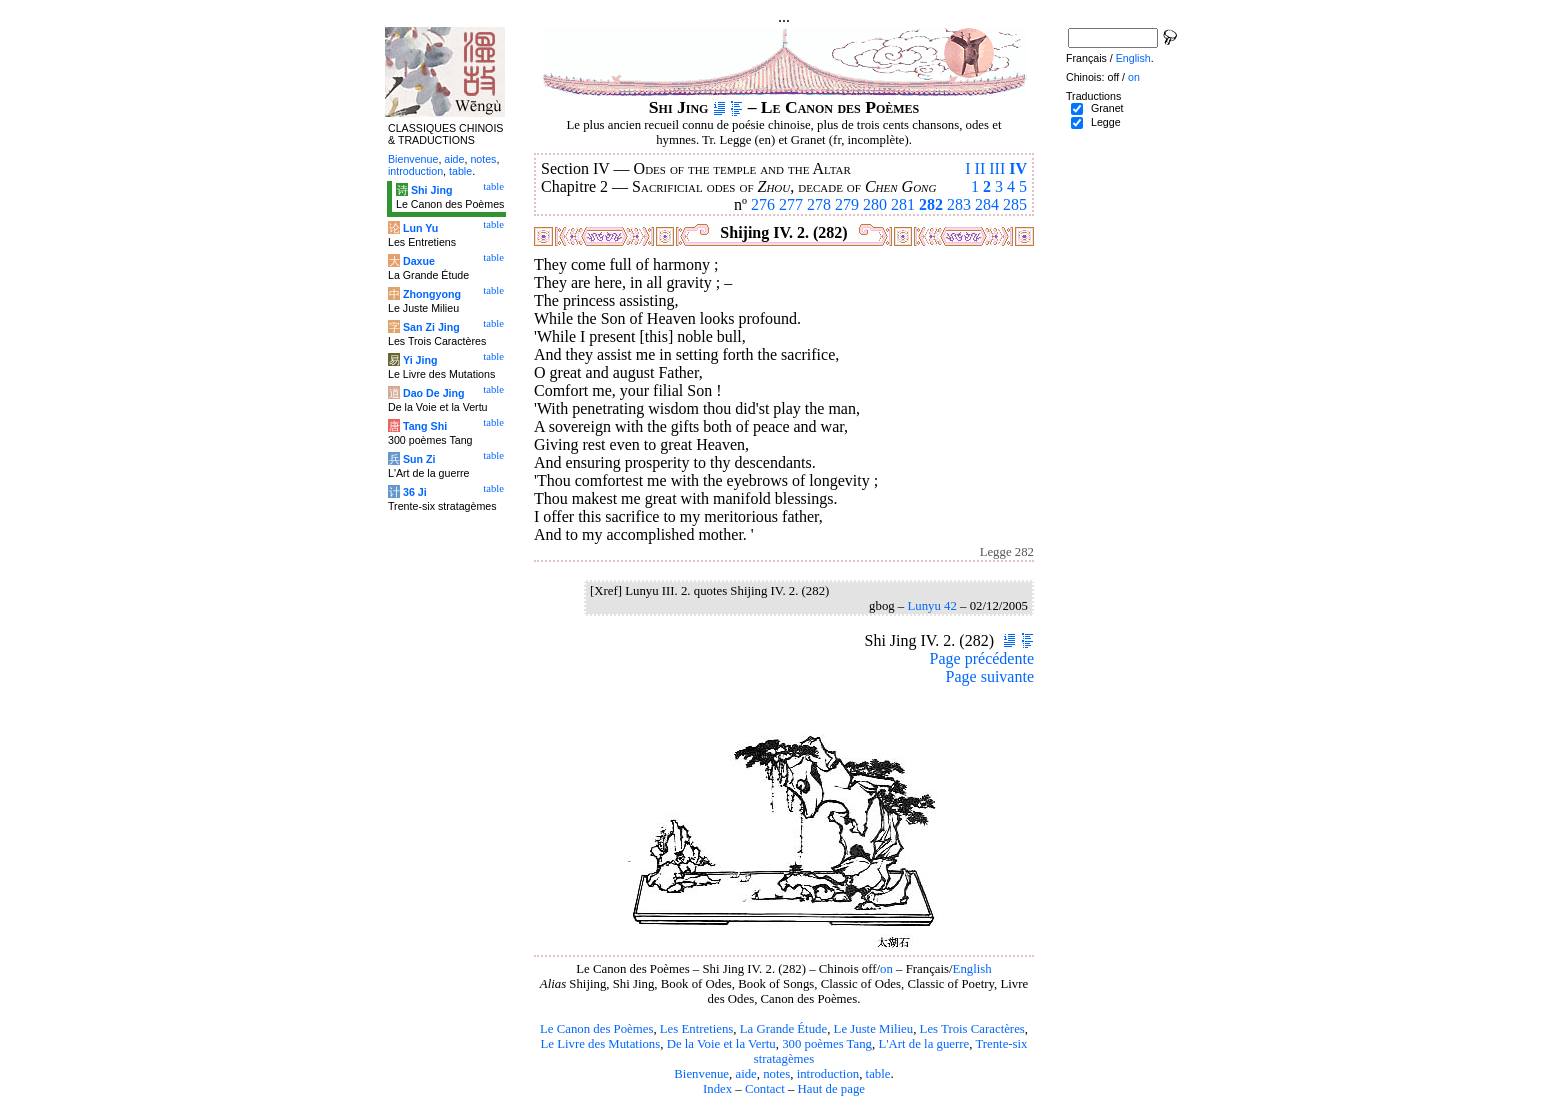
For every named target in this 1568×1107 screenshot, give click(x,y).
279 (847, 204)
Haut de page (832, 1089)
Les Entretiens (697, 1029)
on (886, 969)
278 (819, 204)
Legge (1106, 122)
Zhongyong (432, 294)
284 (987, 204)
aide (745, 1074)
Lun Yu (420, 228)
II (980, 168)
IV (1018, 168)
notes (776, 1074)
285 (1015, 204)
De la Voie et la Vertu (721, 1044)
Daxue (419, 261)
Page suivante (990, 676)
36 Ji (415, 492)
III (997, 168)
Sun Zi (419, 459)
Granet (1107, 108)
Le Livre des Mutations (600, 1044)
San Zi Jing (431, 327)
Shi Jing (431, 190)
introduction (828, 1074)
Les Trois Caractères (972, 1029)
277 (791, 204)
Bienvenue (701, 1074)
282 (931, 204)
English (972, 969)
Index (717, 1089)
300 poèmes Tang (827, 1044)
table (878, 1074)
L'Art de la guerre (923, 1044)
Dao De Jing (434, 393)
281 (903, 204)
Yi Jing (420, 360)
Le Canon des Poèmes (596, 1029)
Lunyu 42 (931, 606)
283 (959, 204)
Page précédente (982, 658)
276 (763, 204)
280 (875, 204)
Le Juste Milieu (874, 1029)
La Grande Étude (783, 1029)
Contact (765, 1089)
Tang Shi (425, 426)
